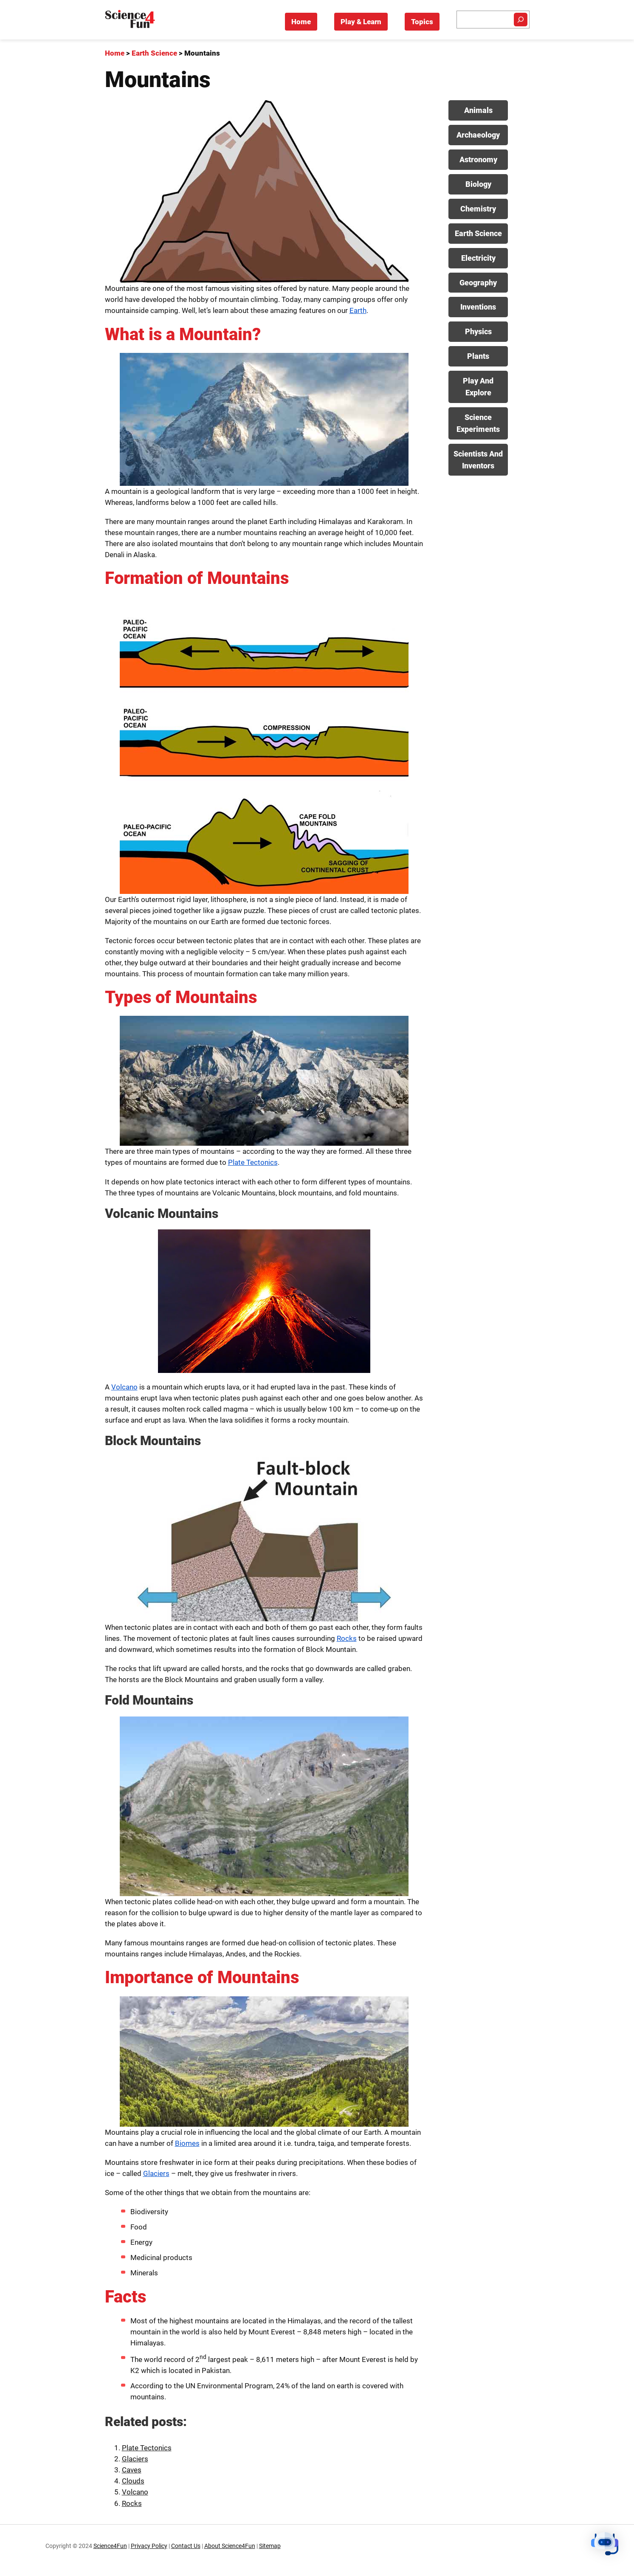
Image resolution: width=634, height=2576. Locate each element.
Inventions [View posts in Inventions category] (478, 306)
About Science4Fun (229, 2546)
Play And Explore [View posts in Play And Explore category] (478, 386)
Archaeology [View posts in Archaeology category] (478, 134)
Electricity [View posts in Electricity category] (478, 258)
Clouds (133, 2481)
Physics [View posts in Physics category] (478, 331)
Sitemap (270, 2546)
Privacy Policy (149, 2546)
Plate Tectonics (253, 1162)
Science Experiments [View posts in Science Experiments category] (478, 423)
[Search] (520, 19)
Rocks (347, 1638)
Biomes (187, 2143)
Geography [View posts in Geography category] (478, 282)
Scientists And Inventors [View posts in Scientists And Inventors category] (478, 459)
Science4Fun (110, 2546)
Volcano (124, 1387)
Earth (357, 310)
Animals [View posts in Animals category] (478, 110)
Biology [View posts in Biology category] (478, 184)
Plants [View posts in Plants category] (478, 356)
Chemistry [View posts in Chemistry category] (478, 208)
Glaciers (156, 2173)
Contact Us (185, 2546)
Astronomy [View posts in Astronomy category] (478, 159)
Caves (131, 2470)
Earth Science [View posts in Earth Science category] (478, 233)
